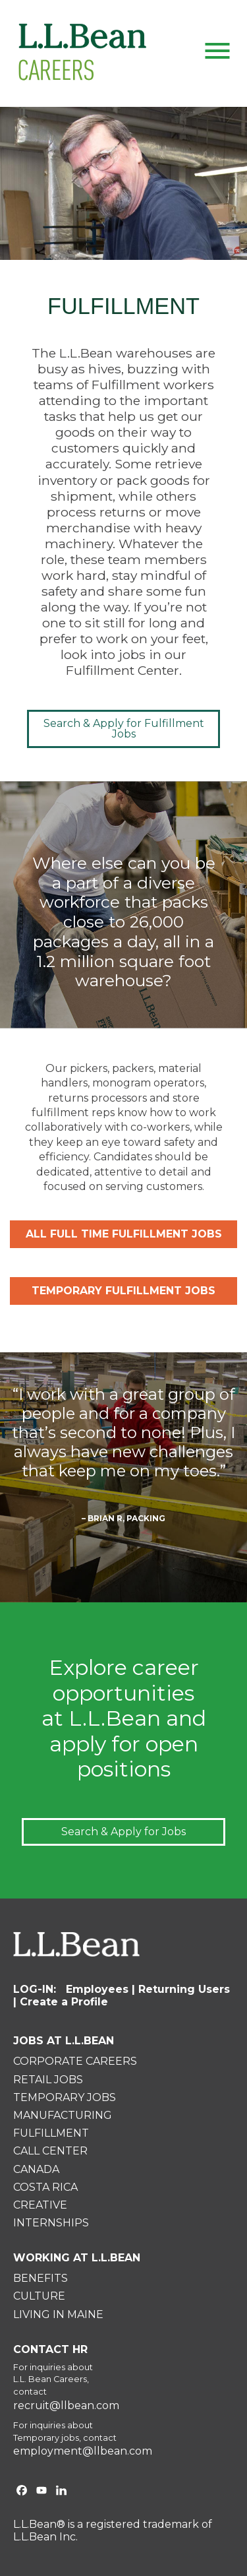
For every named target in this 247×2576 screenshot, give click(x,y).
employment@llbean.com (82, 2451)
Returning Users (184, 1989)
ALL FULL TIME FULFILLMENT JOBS (124, 1234)
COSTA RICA (45, 2187)
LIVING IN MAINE (58, 2314)
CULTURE (39, 2296)
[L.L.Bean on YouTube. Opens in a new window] (41, 2491)
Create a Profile (64, 2001)
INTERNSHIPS (51, 2222)
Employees (97, 1989)
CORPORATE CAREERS (75, 2061)
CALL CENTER (50, 2151)
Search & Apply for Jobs (123, 1831)
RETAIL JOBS (48, 2079)
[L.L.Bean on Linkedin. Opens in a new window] (61, 2491)
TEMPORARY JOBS (64, 2097)
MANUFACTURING (62, 2115)
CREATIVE (40, 2205)
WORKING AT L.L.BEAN (76, 2257)
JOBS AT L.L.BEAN (63, 2040)
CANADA (36, 2169)
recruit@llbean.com (66, 2406)
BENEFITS (40, 2278)
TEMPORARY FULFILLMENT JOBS (123, 1290)
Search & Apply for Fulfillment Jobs (123, 728)
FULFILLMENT (51, 2133)
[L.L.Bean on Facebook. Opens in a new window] (21, 2491)
